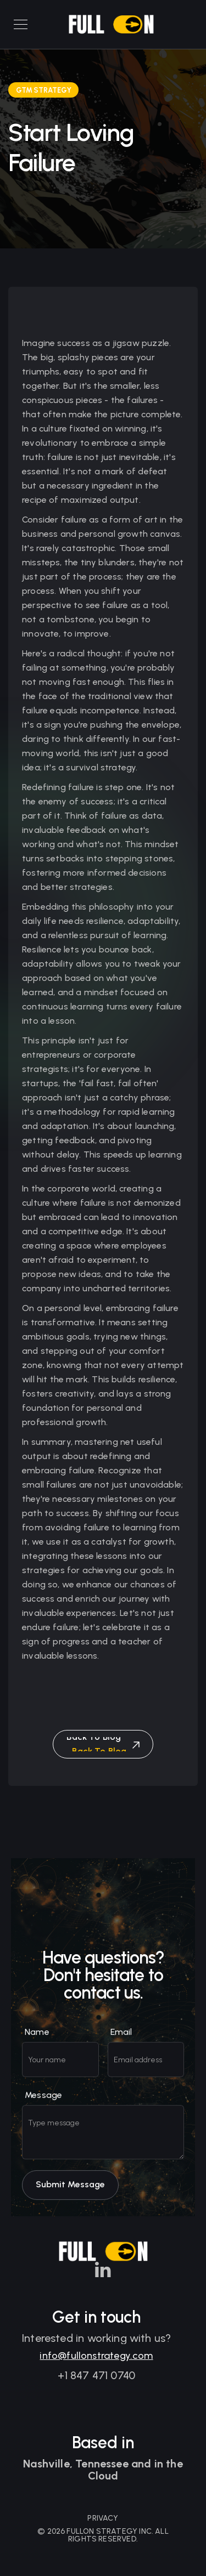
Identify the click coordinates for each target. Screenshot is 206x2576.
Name (37, 2044)
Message (43, 2107)
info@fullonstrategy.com (96, 2360)
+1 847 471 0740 (96, 2379)
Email (121, 2044)
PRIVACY (102, 2518)
